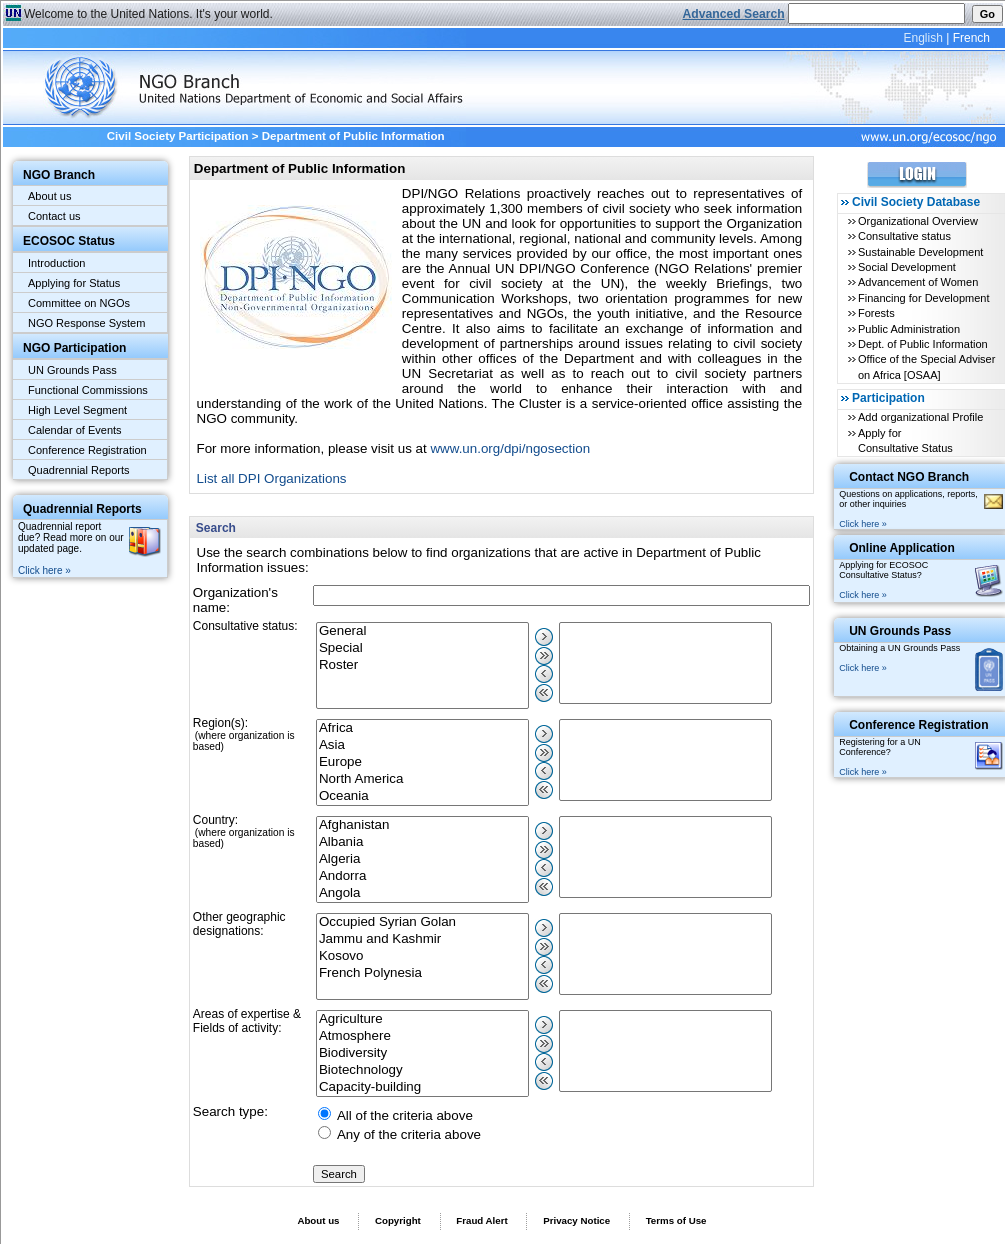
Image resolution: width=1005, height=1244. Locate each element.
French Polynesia (422, 973)
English (922, 38)
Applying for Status (74, 283)
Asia (422, 745)
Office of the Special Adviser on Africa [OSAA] (926, 366)
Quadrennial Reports (79, 470)
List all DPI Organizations (272, 478)
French (971, 38)
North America (422, 779)
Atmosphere (422, 1036)
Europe (422, 762)
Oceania (422, 796)
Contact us (54, 216)
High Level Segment (77, 410)
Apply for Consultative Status (905, 440)
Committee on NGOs (79, 303)
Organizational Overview (918, 221)
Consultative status (904, 236)
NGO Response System (86, 323)
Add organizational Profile (920, 417)
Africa (422, 728)
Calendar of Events (75, 430)
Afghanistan (422, 825)
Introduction (56, 263)
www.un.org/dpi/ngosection (510, 448)
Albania (422, 842)
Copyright (398, 1220)
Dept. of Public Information (923, 344)
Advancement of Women (918, 282)
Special (422, 648)
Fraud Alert (481, 1220)
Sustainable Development (920, 252)
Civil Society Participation (178, 136)
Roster (422, 665)
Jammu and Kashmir (422, 939)
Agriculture (422, 1019)
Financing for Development (923, 298)
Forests (876, 313)
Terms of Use (676, 1220)
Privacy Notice (576, 1220)
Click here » (44, 570)
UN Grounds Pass (72, 370)
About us (49, 196)
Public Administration (909, 329)
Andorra (422, 876)
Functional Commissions (88, 390)
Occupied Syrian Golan (422, 922)
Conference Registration (87, 450)
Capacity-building (422, 1087)
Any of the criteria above (409, 1134)
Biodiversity (422, 1053)
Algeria (422, 859)
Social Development (907, 267)
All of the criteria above (405, 1115)
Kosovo (422, 956)
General (422, 631)
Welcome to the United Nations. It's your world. (148, 14)
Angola (422, 893)
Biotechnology (422, 1070)
